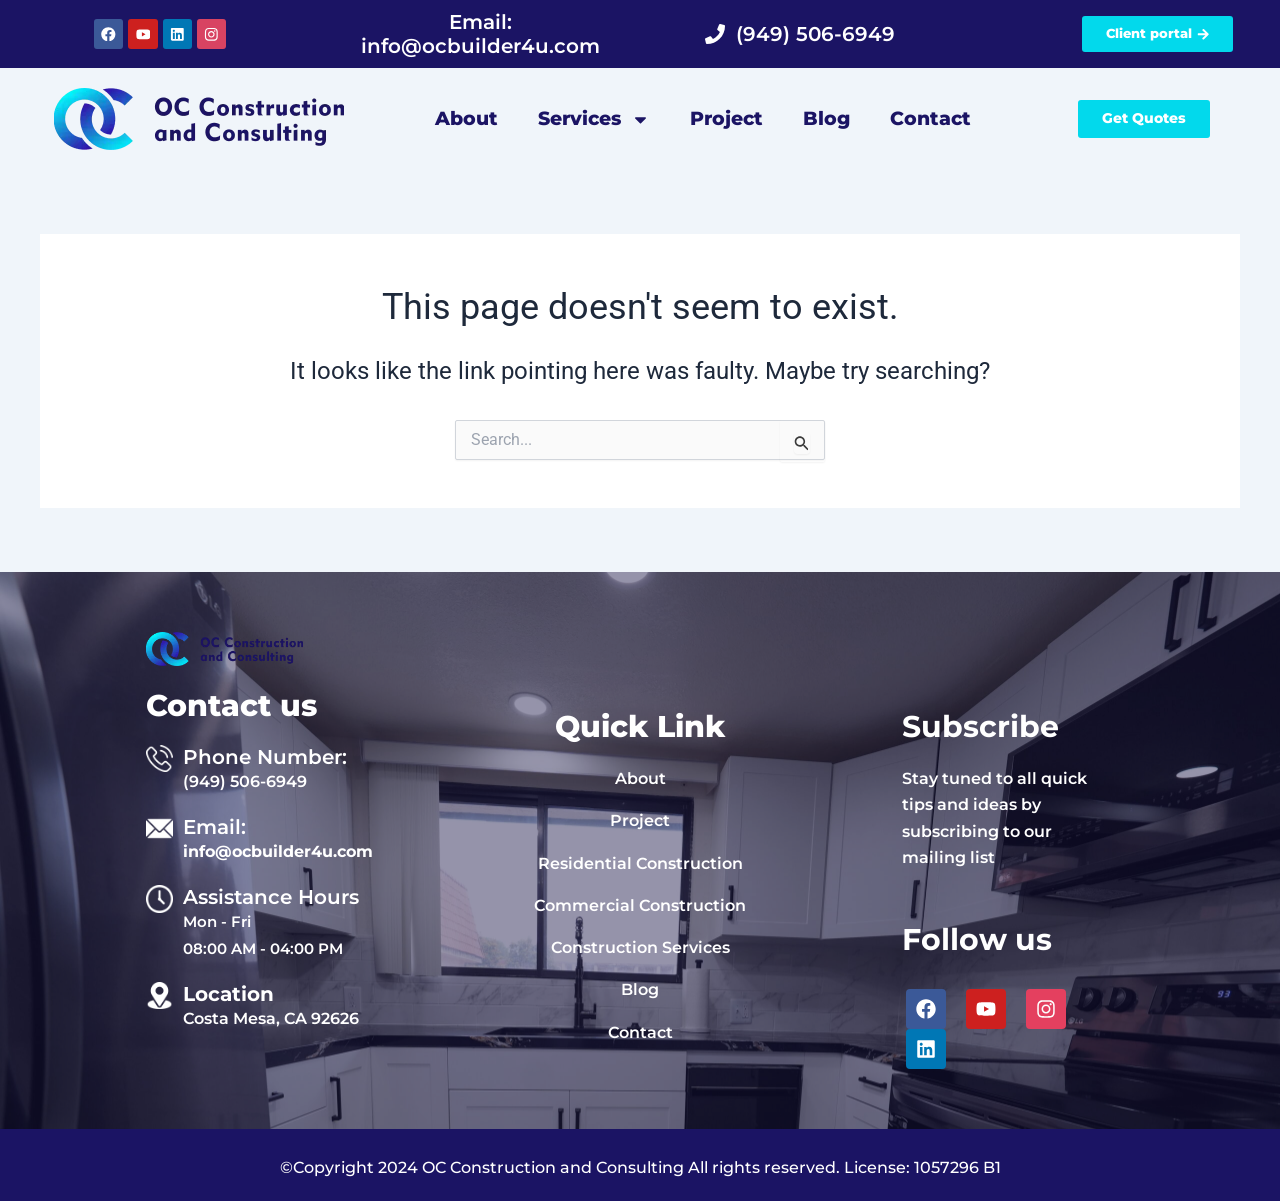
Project (726, 118)
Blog (826, 118)
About (466, 118)
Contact (930, 118)
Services (594, 119)
